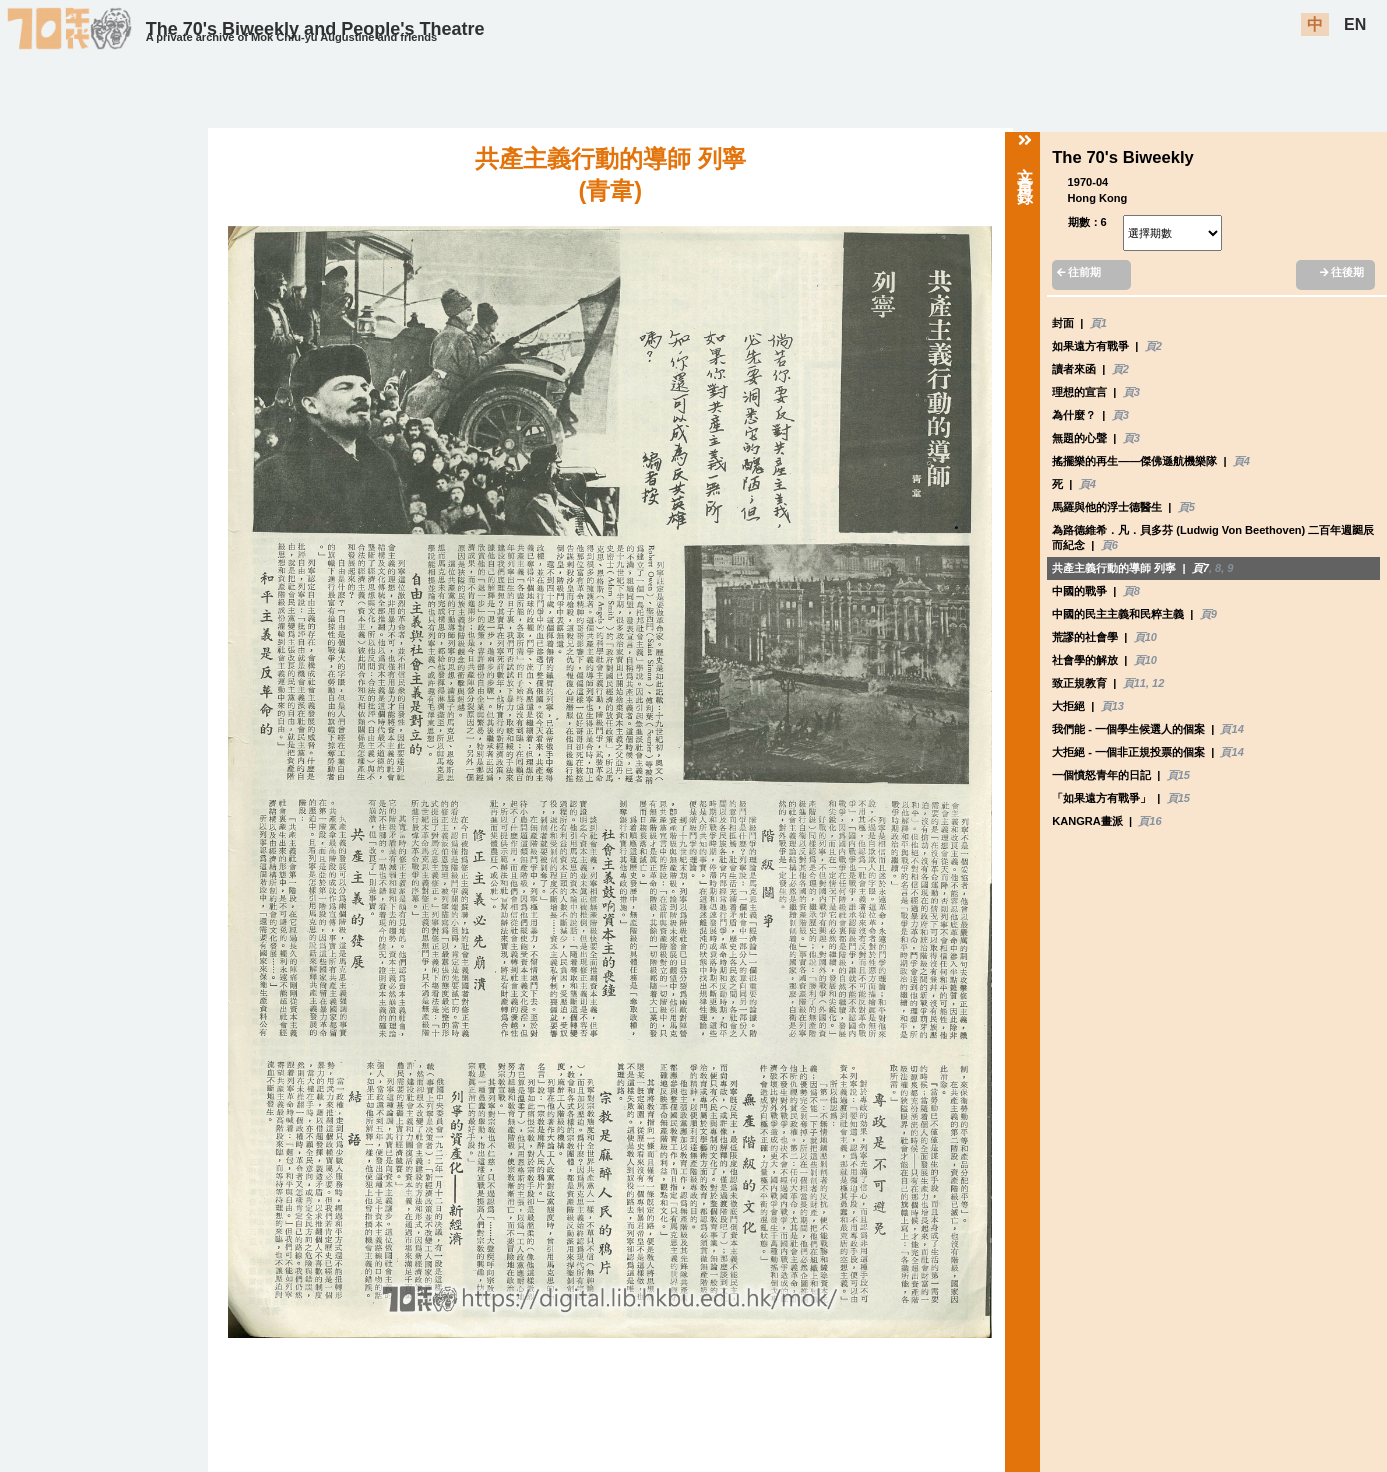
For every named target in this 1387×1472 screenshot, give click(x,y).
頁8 (1131, 591)
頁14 (1231, 729)
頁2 (1153, 346)
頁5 (1186, 507)
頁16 (1149, 821)
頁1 (1098, 323)
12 (1158, 683)
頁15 (1178, 775)
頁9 (1208, 614)
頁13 (1112, 706)
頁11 (1134, 683)
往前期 (1079, 272)
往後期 (1342, 272)
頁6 (1109, 545)
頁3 (1131, 392)
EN (1355, 24)
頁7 (1200, 568)
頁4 (1241, 461)
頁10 (1145, 637)
